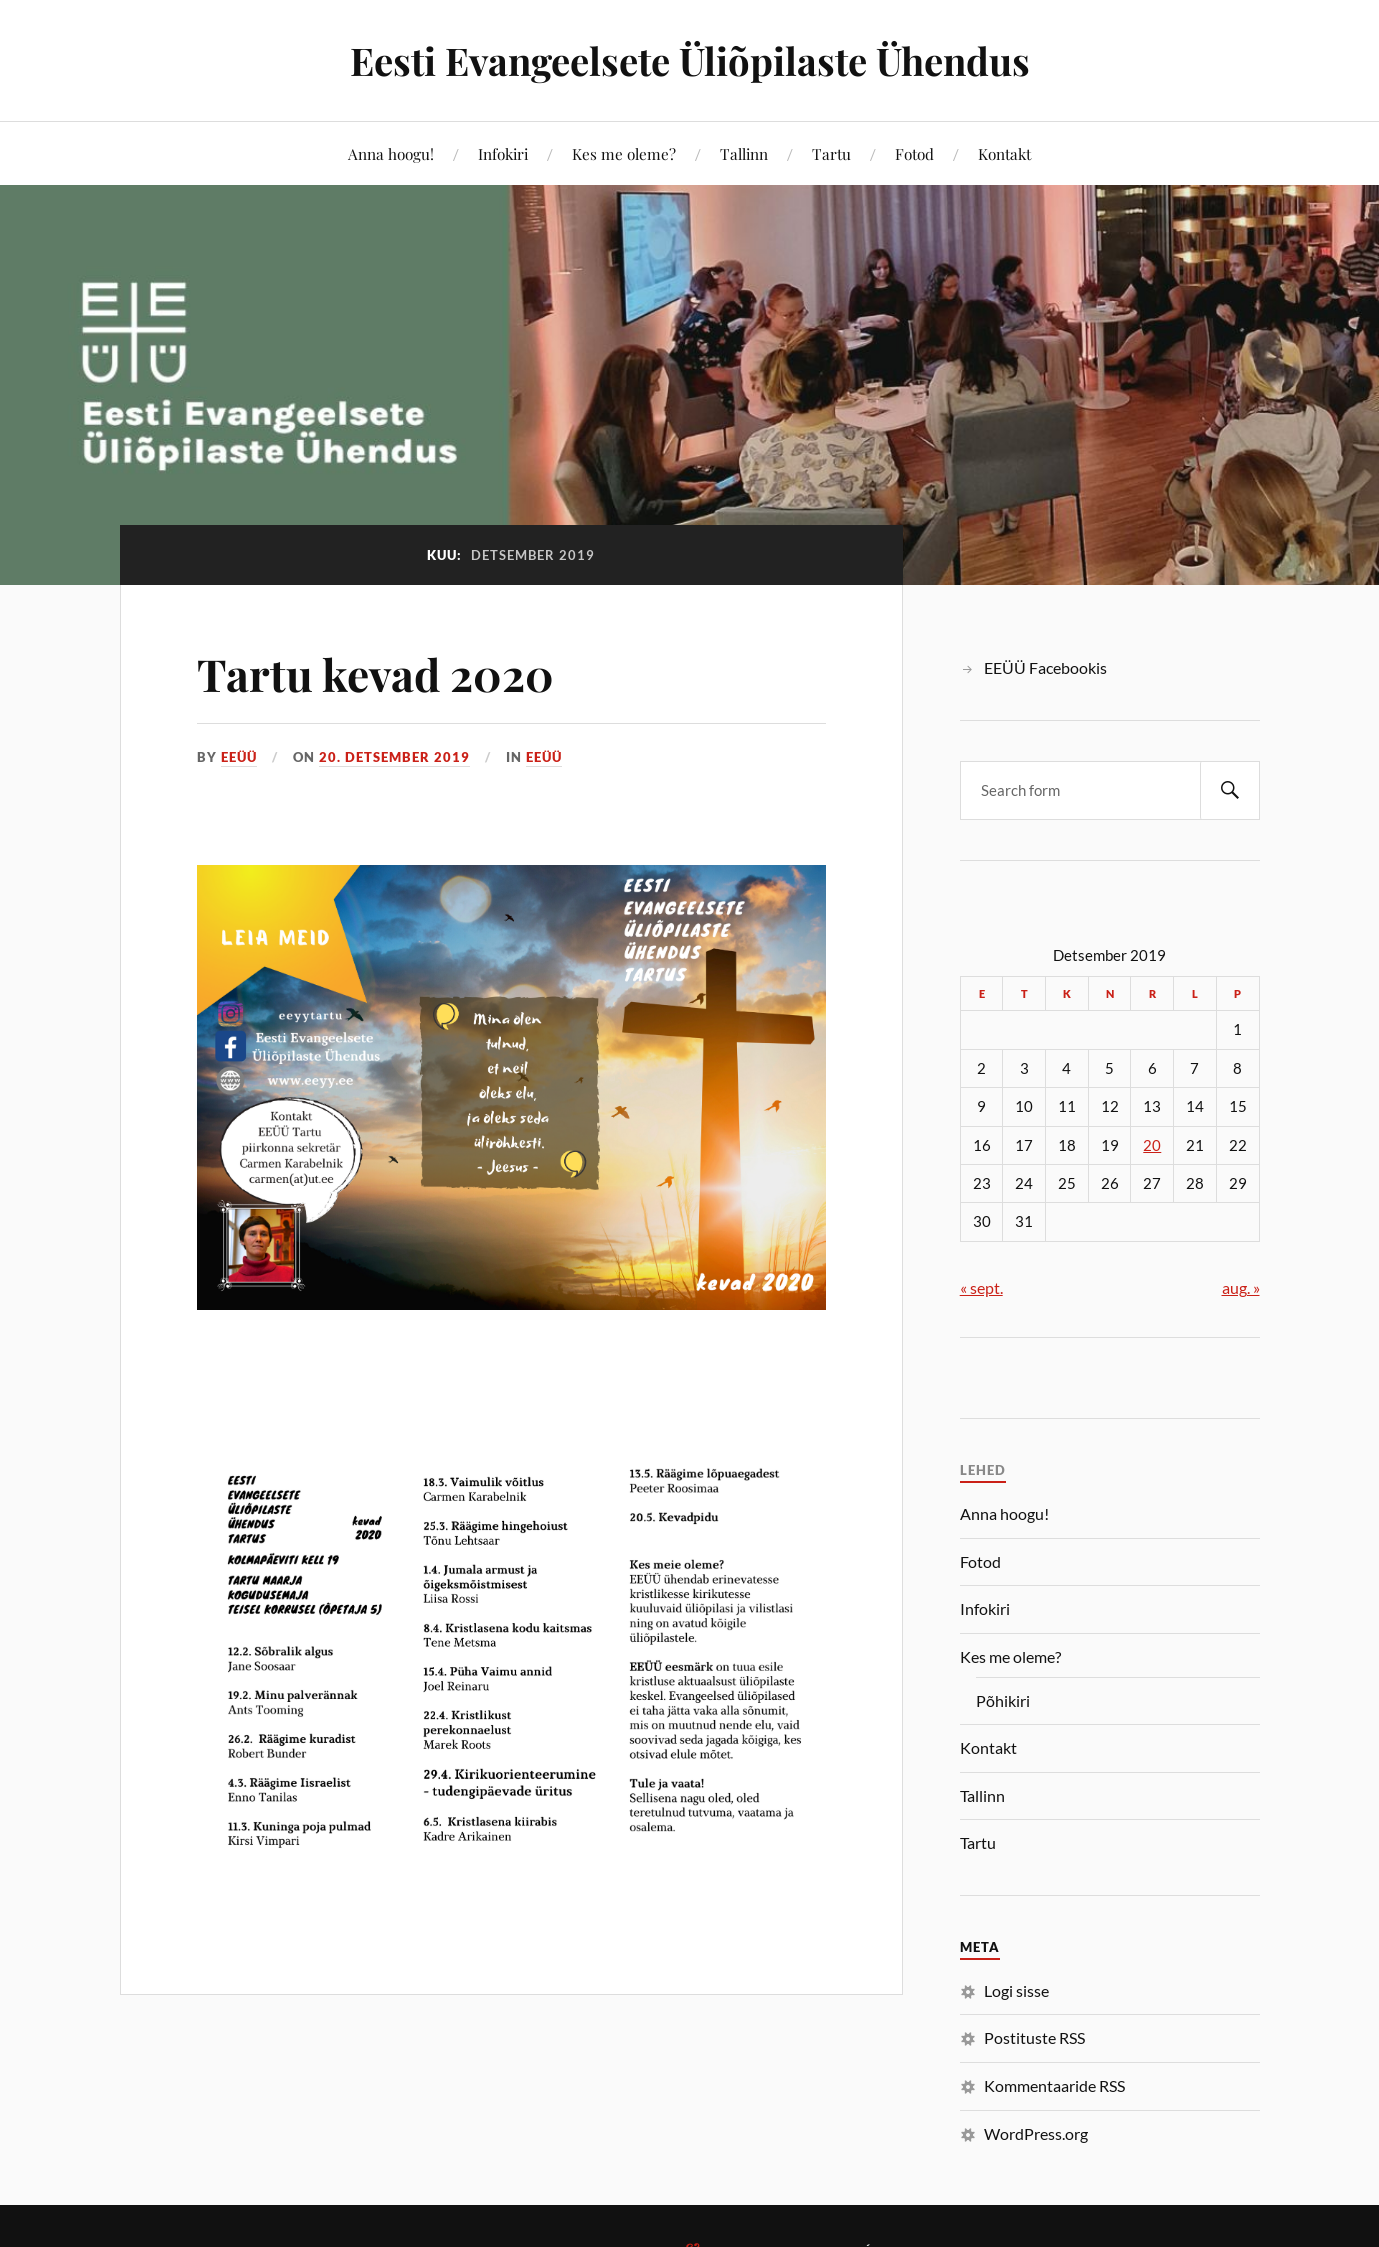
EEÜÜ (239, 757)
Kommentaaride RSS (1054, 2085)
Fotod (914, 153)
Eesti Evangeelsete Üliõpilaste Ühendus (690, 60)
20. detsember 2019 (394, 757)
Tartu (831, 153)
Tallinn (744, 153)
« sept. (981, 1287)
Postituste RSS (1034, 2037)
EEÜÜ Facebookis (1045, 667)
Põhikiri (1003, 1700)
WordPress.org (1036, 2133)
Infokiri (503, 153)
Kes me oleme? (624, 153)
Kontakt (1004, 153)
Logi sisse (1016, 1990)
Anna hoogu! (391, 153)
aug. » (1241, 1287)
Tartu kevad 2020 (375, 673)
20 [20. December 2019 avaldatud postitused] (1152, 1145)
